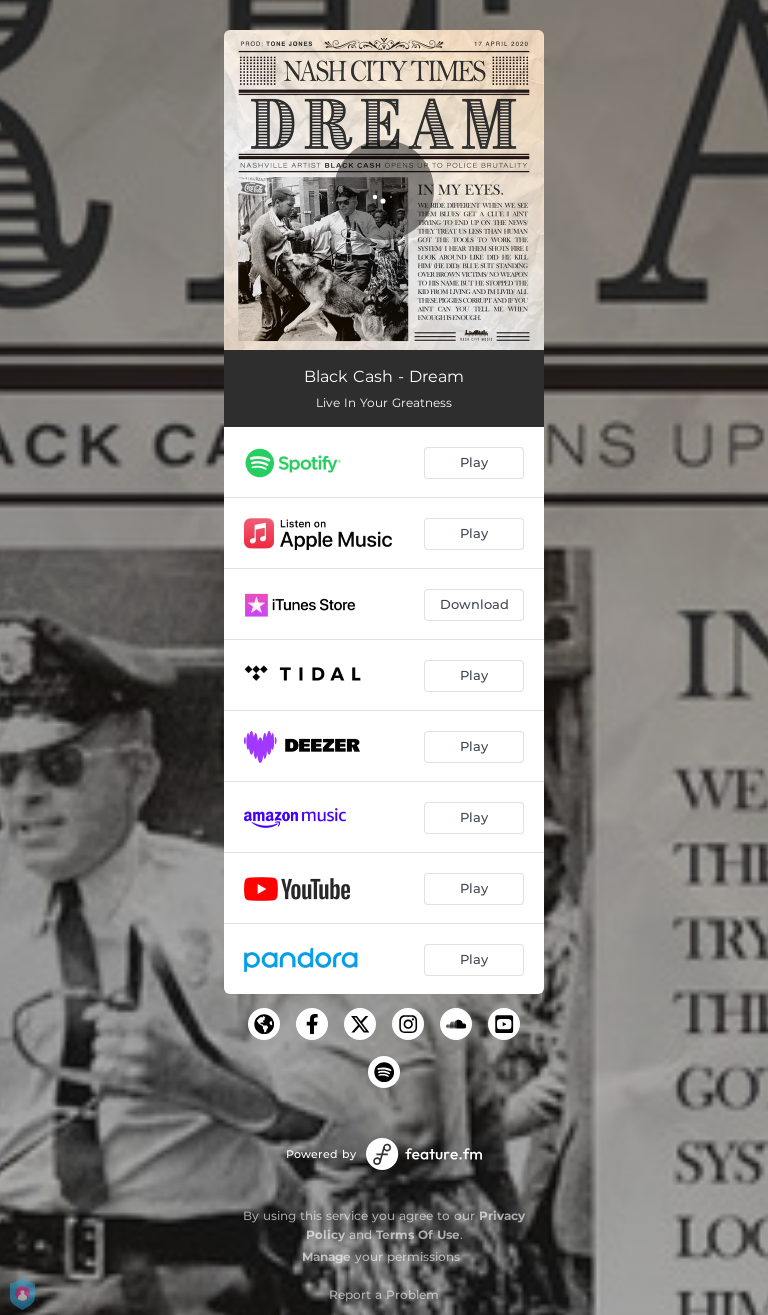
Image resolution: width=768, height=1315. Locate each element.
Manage (326, 1256)
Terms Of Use (418, 1234)
